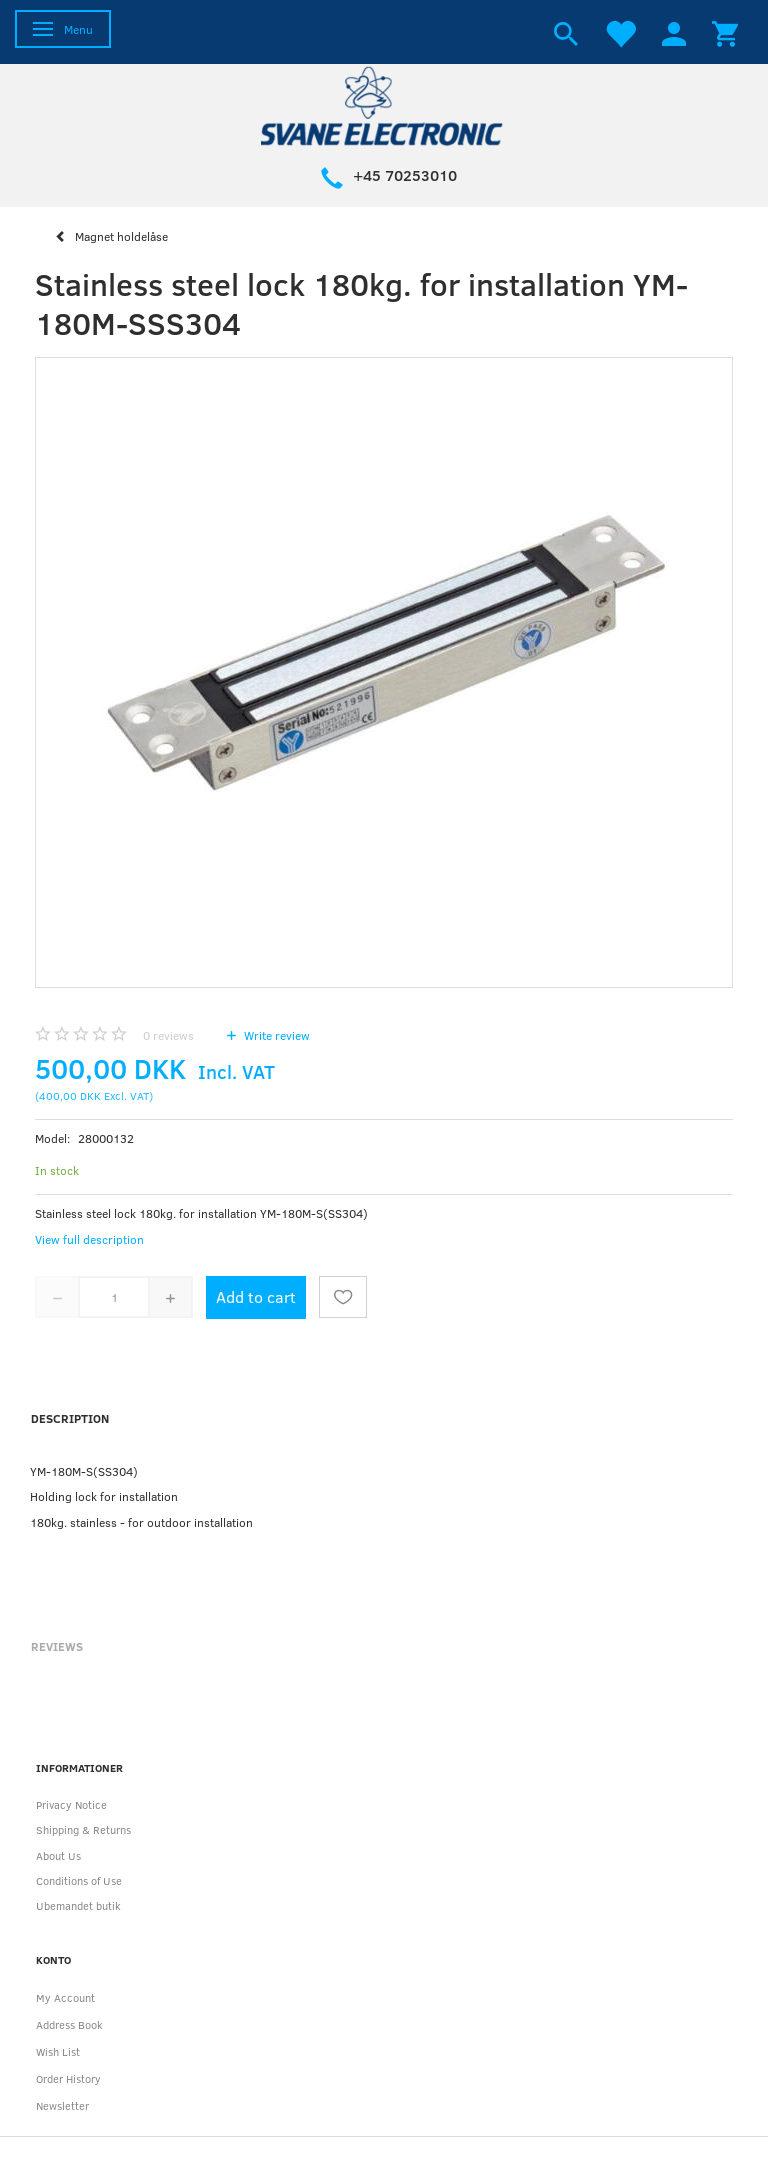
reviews (168, 1035)
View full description (89, 1239)
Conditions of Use (79, 1880)
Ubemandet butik (78, 1905)
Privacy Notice (71, 1804)
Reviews (57, 1646)
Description (70, 1418)
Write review (275, 1035)
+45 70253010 (405, 175)
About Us (58, 1855)
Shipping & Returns (83, 1829)
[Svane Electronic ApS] (384, 104)
